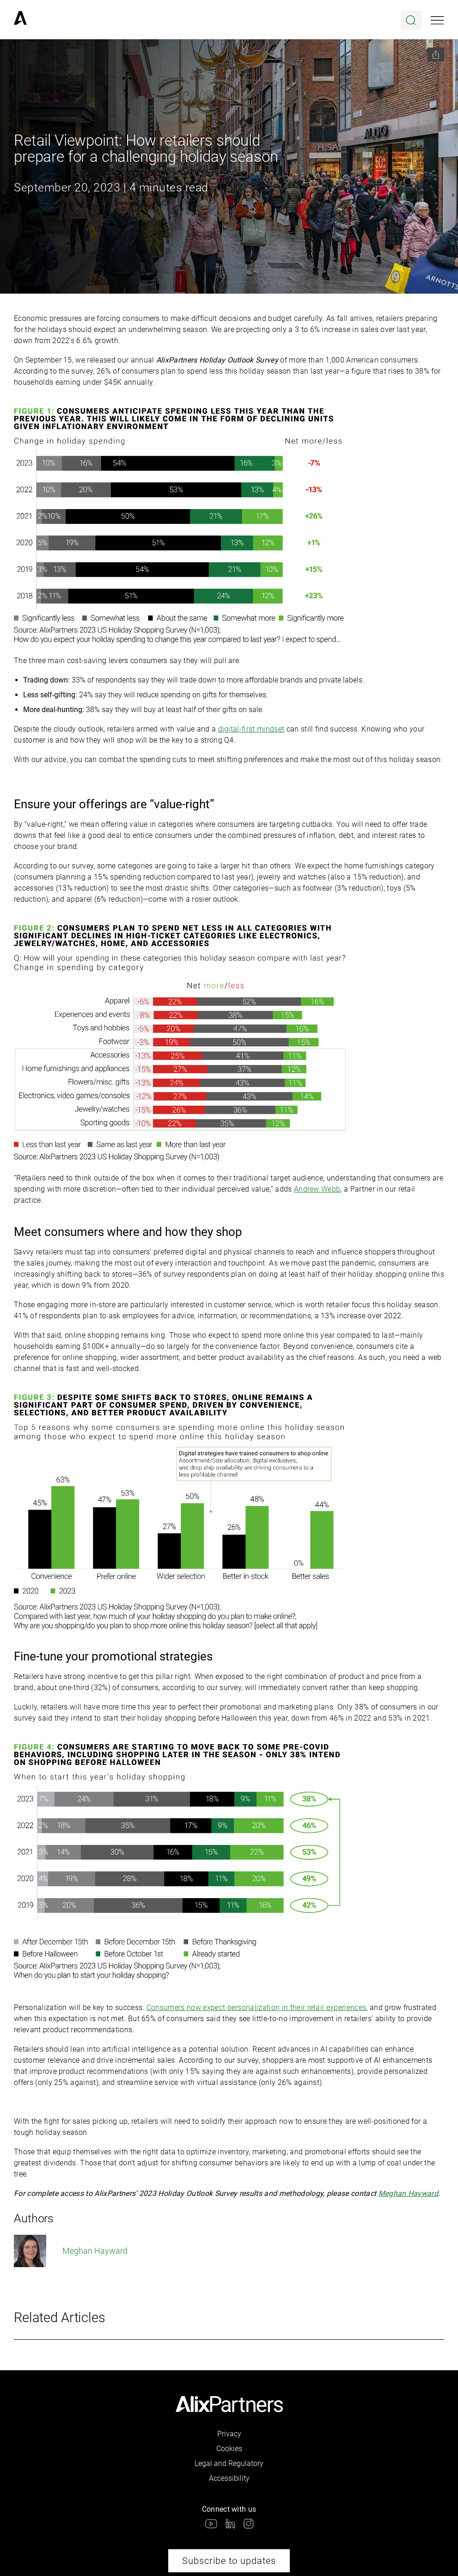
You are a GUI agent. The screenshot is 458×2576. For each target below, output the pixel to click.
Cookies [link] (229, 2448)
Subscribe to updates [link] (229, 2560)
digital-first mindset (251, 729)
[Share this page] (436, 54)
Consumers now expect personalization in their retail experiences (256, 2007)
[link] (20, 20)
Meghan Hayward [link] (71, 2251)
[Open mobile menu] (437, 20)
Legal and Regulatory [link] (229, 2463)
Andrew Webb (317, 1189)
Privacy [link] (229, 2433)
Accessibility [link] (229, 2478)
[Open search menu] (411, 20)
